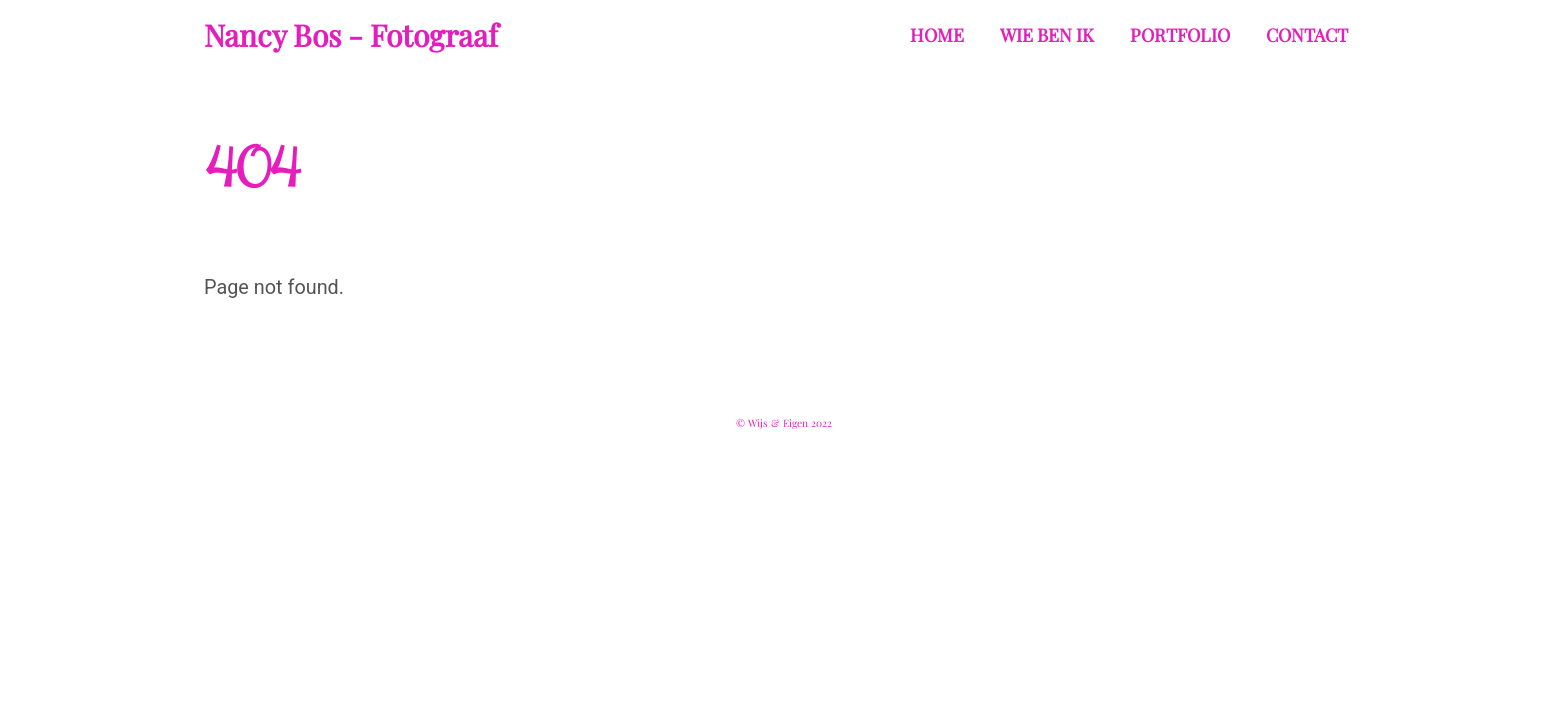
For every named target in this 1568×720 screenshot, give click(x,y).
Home (937, 35)
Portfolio (1180, 35)
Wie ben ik (1047, 35)
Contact (1307, 35)
